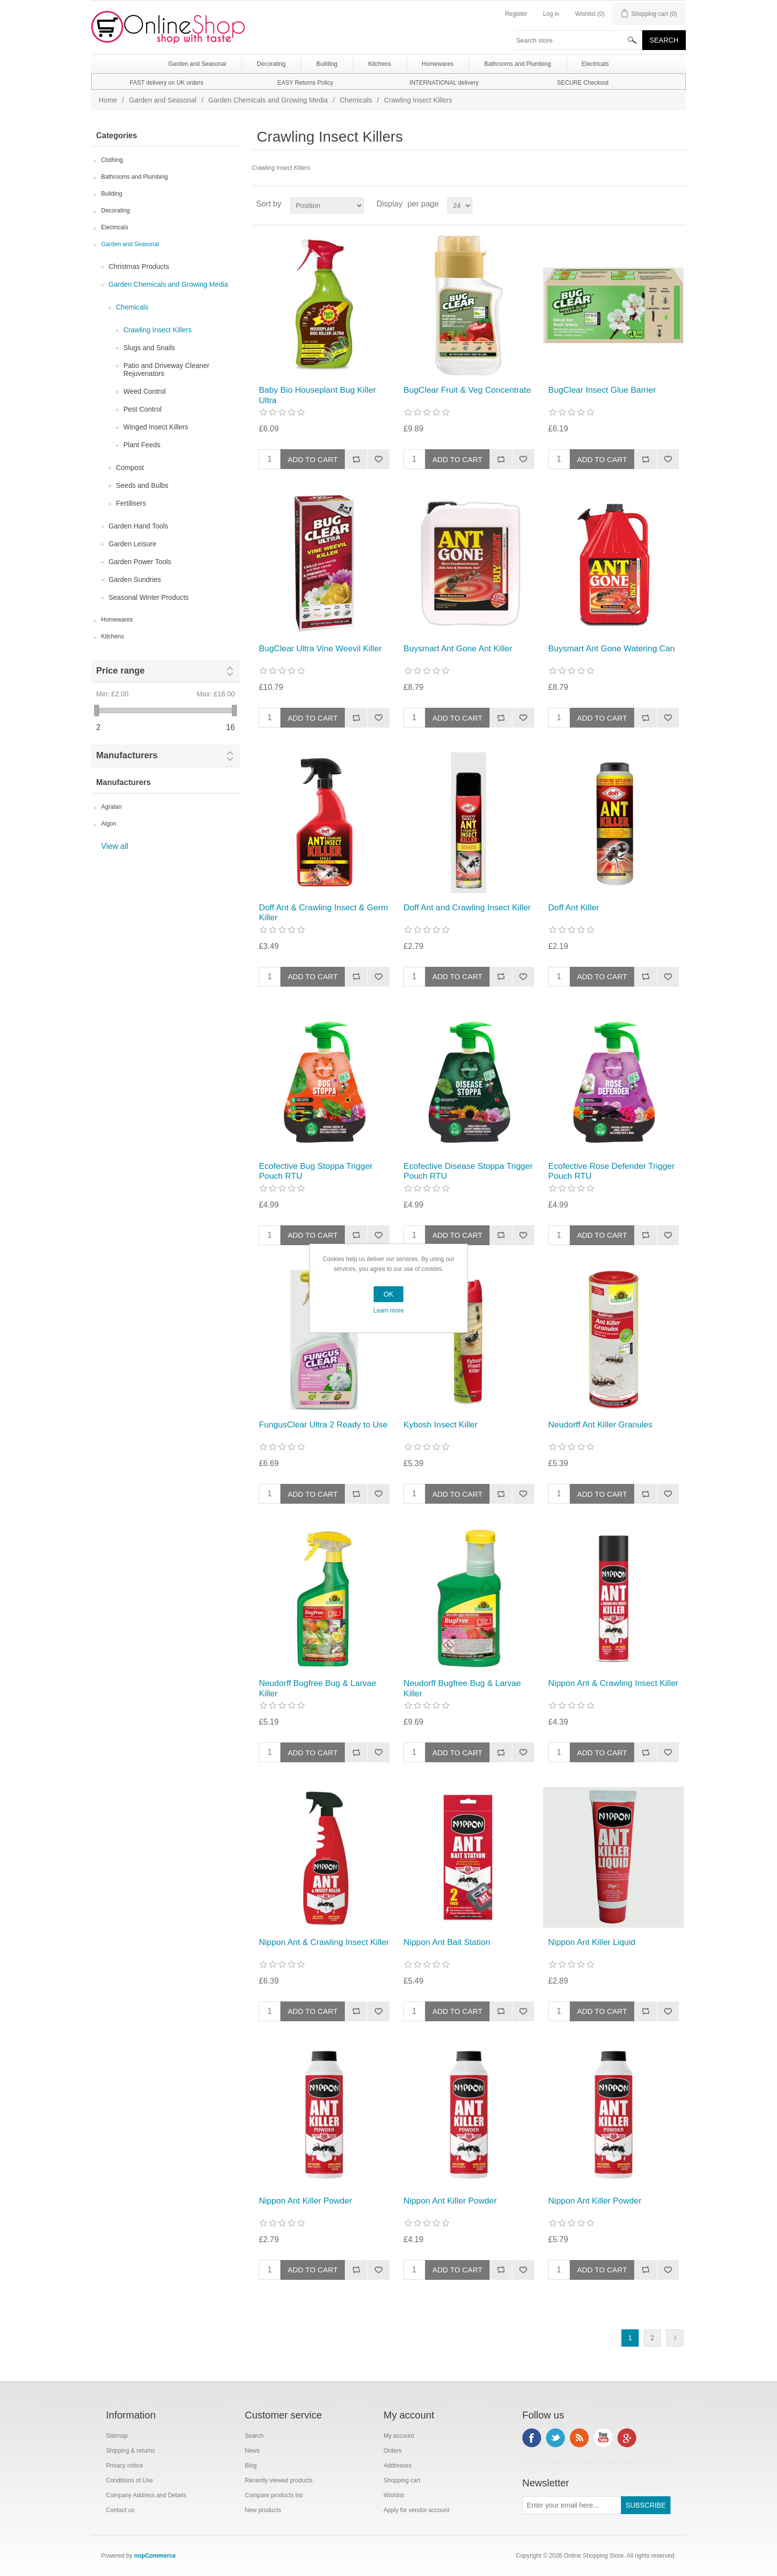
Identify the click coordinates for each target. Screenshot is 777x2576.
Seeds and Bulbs (142, 485)
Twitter (555, 2437)
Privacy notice (124, 2465)
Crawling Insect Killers (157, 330)
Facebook (531, 2437)
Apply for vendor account (416, 2510)
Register (516, 13)
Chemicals (355, 100)
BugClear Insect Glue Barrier (602, 390)
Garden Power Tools (140, 562)
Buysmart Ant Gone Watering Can (611, 648)
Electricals (114, 227)
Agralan (111, 806)
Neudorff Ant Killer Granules (600, 1424)
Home (108, 100)
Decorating (115, 210)
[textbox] (578, 40)
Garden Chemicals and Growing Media (268, 100)
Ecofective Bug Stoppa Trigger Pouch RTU (316, 1171)
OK (388, 1294)
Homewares (117, 619)
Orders (393, 2450)
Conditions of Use (129, 2480)
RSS (579, 2437)
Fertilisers (131, 503)
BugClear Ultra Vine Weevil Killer (320, 648)
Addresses (398, 2465)
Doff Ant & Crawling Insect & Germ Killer (323, 912)
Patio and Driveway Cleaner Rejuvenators (166, 369)
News (252, 2450)
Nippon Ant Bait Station (446, 1942)
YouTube (603, 2437)
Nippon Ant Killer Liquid (591, 1942)
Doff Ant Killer (573, 907)
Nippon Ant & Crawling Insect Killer (613, 1683)
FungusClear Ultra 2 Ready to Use (323, 1424)
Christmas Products (139, 266)
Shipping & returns (130, 2450)
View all (114, 846)
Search (254, 2435)
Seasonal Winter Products (149, 597)
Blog (251, 2465)
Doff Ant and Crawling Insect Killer (467, 907)
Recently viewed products (279, 2480)
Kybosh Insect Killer (440, 1424)
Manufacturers (127, 755)
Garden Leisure (133, 544)
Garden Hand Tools (138, 526)
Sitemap (117, 2435)
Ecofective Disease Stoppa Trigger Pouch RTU (468, 1171)
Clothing (112, 160)
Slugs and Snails (149, 348)
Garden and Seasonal (162, 100)
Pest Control (142, 409)
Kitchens (112, 636)
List (677, 204)
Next (674, 2338)
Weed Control (144, 391)
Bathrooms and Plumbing (134, 176)
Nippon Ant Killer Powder (305, 2201)
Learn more (388, 1310)
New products (263, 2510)
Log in (551, 13)
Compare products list (274, 2495)
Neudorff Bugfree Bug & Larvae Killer (317, 1688)
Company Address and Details (146, 2495)
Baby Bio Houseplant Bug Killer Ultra (317, 395)
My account (399, 2435)
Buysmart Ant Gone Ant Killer (457, 648)
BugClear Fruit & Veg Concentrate (467, 390)
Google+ (626, 2437)
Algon (108, 823)
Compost (130, 468)
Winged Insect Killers (155, 427)
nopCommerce (155, 2555)
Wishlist (394, 2495)
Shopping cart (402, 2480)
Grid (660, 204)
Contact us (120, 2510)
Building (111, 193)
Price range (120, 671)
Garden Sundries (135, 579)
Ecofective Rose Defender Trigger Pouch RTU (611, 1171)
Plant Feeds (142, 445)
